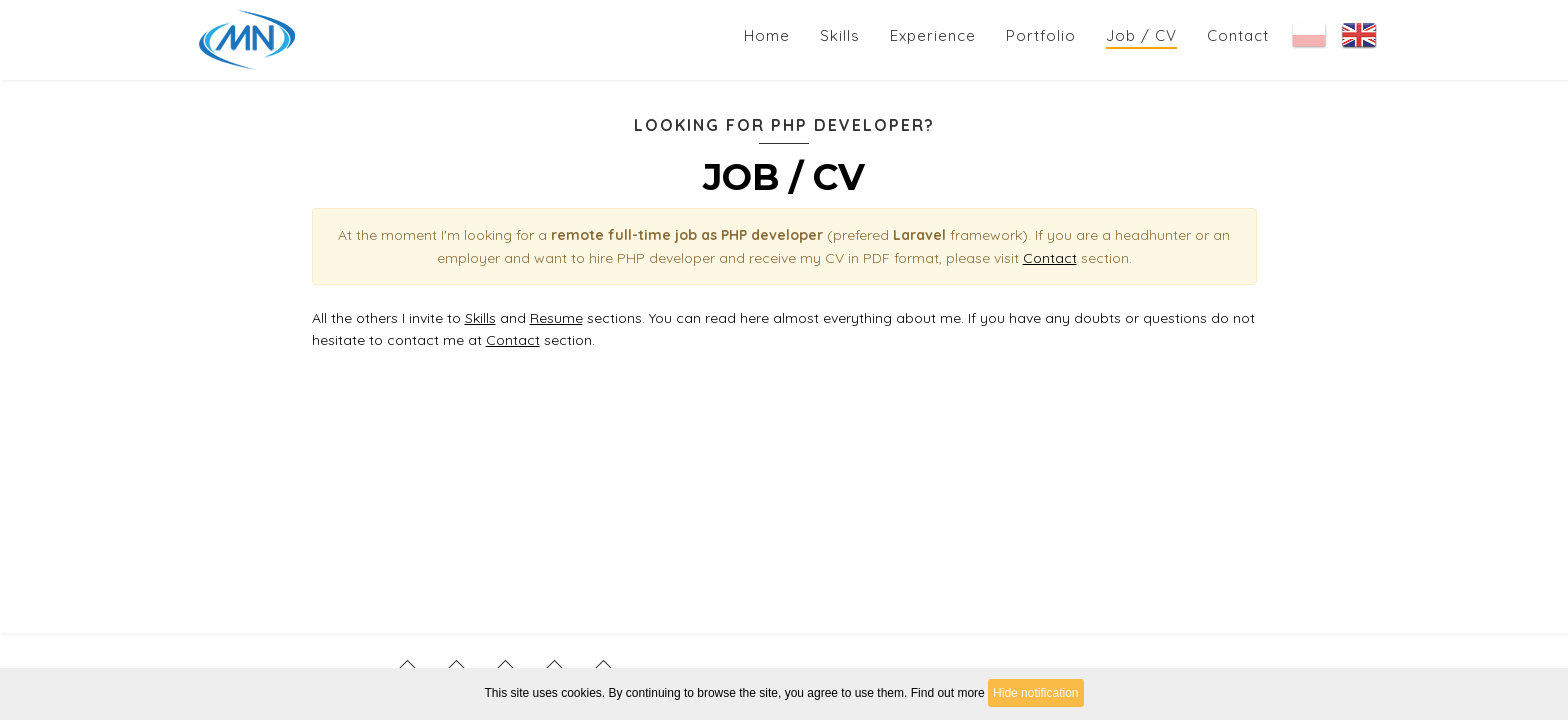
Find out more (948, 693)
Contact (1238, 35)
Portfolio (1041, 35)
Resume (556, 318)
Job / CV (1141, 35)
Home (767, 35)
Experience (933, 35)
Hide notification (1035, 693)
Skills (840, 35)
